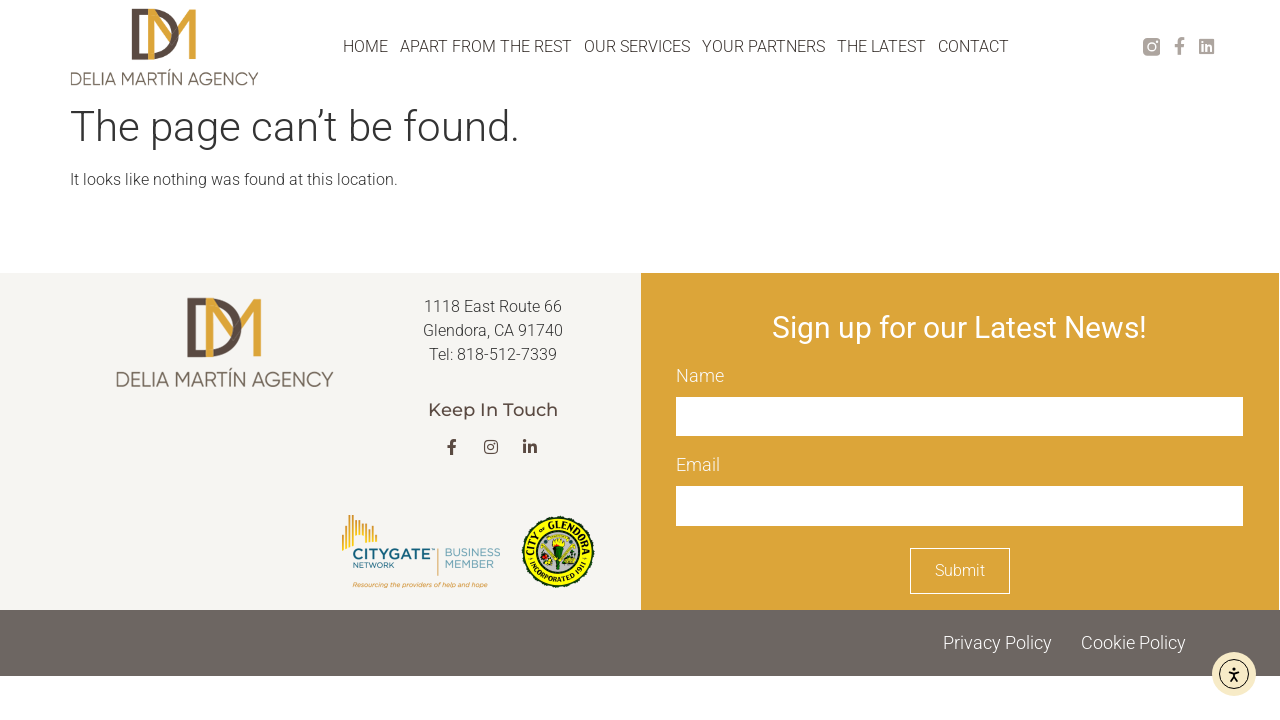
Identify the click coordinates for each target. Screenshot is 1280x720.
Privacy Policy (997, 643)
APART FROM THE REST (486, 46)
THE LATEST (881, 46)
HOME (365, 46)
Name (700, 378)
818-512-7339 (507, 356)
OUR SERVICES (637, 46)
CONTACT (973, 46)
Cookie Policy (1133, 643)
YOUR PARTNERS (763, 46)
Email (698, 467)
